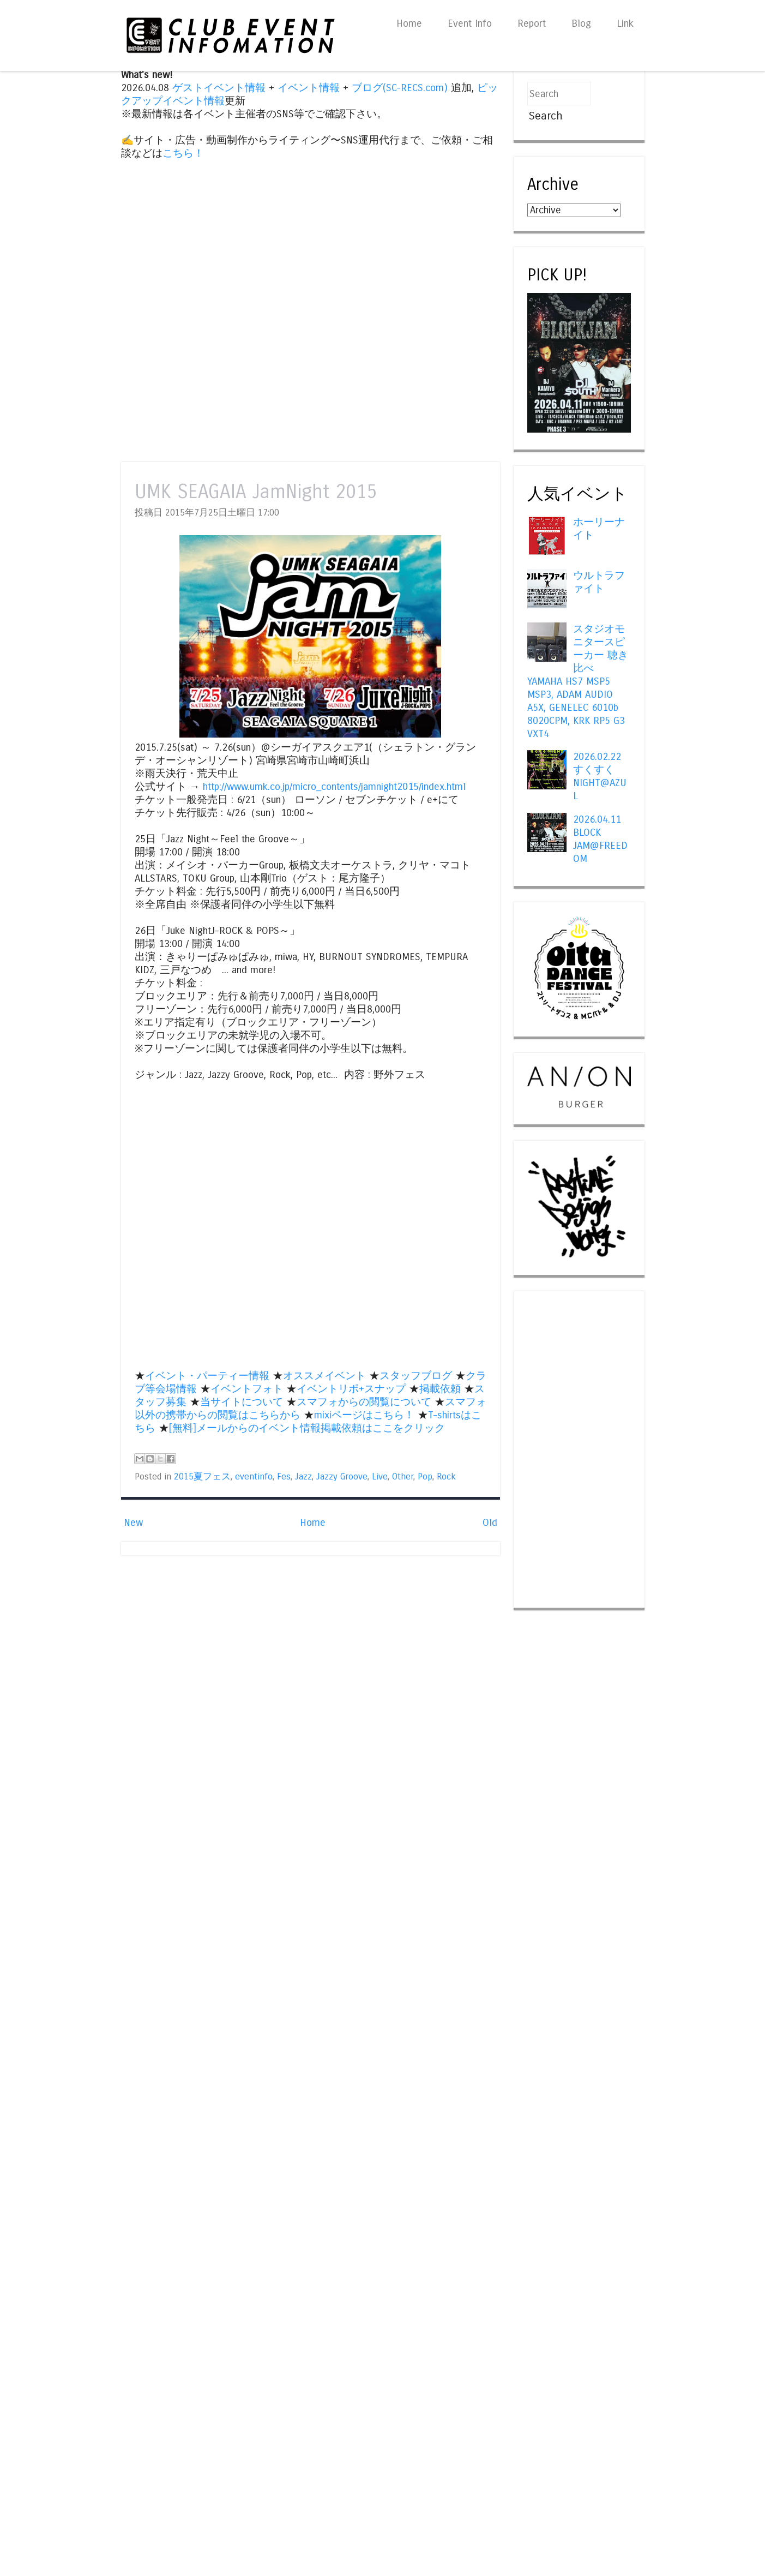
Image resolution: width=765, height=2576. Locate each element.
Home (409, 23)
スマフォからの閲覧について (364, 1402)
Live (380, 1476)
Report (531, 23)
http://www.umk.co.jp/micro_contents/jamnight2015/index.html (334, 787)
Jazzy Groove (342, 1476)
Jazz (303, 1476)
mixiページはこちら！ (364, 1415)
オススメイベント (324, 1376)
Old (490, 1523)
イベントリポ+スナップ (351, 1389)
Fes (284, 1476)
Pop (425, 1476)
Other (402, 1476)
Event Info (470, 23)
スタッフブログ (416, 1376)
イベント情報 (309, 88)
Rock (446, 1476)
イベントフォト (246, 1389)
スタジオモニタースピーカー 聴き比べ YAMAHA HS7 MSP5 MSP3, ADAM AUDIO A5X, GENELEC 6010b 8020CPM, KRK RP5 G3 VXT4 (577, 681)
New (133, 1523)
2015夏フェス (202, 1476)
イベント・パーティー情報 (207, 1376)
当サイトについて (241, 1402)
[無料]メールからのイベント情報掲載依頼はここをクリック (307, 1428)
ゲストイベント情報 (219, 88)
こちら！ (183, 153)
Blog (581, 23)
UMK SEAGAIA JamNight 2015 (256, 492)
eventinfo (254, 1476)
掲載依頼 (440, 1389)
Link (625, 23)
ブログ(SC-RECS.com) (400, 88)
